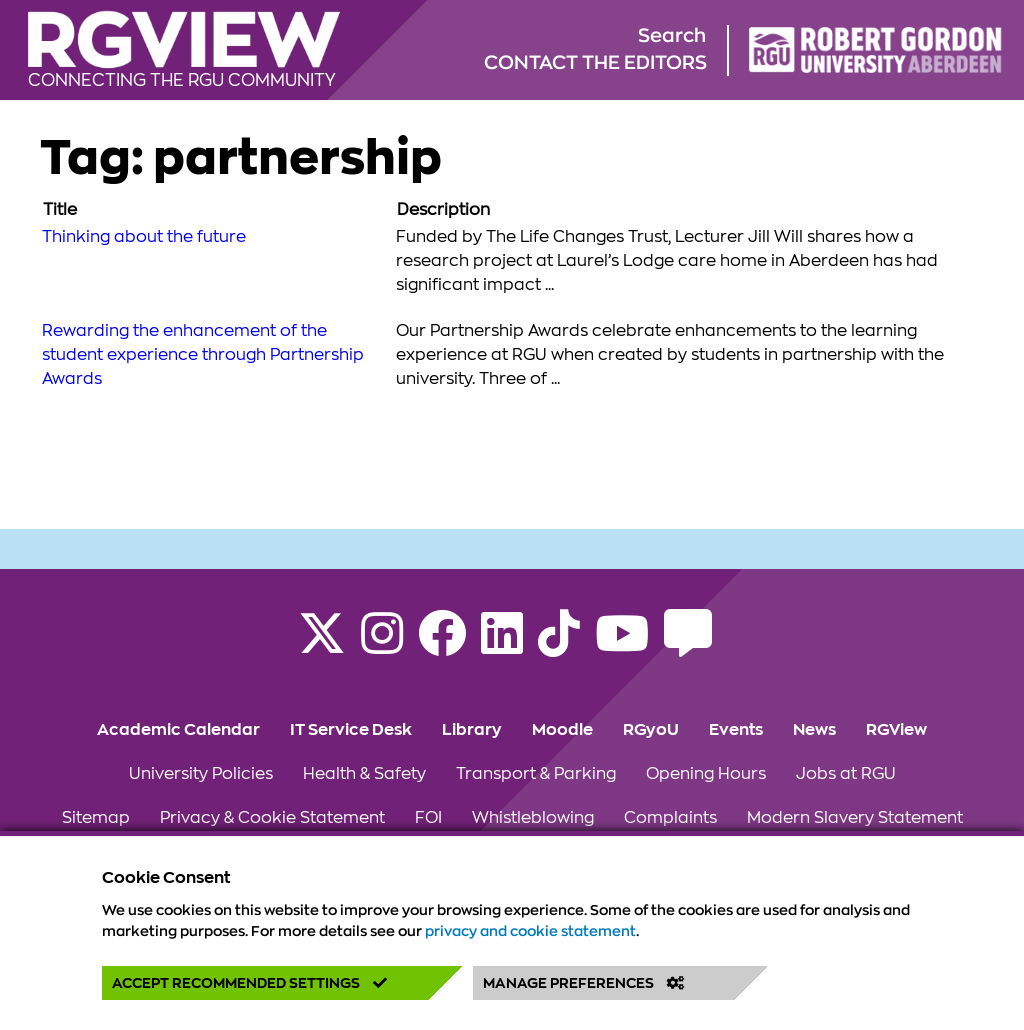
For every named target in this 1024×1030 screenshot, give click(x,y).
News (814, 730)
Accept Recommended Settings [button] (249, 983)
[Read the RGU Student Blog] (688, 646)
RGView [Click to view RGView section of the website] (896, 730)
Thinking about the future (144, 237)
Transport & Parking (536, 774)
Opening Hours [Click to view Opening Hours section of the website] (706, 774)
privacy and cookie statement (530, 931)
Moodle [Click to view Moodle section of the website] (562, 730)
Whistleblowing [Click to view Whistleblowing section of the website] (533, 818)
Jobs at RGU (846, 774)
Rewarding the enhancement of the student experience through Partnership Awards (203, 355)
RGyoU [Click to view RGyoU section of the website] (651, 730)
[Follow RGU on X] (322, 646)
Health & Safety (364, 774)
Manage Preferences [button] (584, 983)
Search (672, 35)
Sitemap (96, 818)
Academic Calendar (178, 730)
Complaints (670, 818)
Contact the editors (595, 62)
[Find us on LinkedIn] (502, 646)
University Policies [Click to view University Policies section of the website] (201, 774)
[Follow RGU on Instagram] (382, 646)
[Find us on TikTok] (559, 646)
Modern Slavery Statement (855, 818)
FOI (428, 818)
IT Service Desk (351, 730)
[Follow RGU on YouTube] (622, 646)
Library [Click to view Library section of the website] (472, 730)
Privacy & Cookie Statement (272, 818)
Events (736, 730)
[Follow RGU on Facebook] (442, 646)
